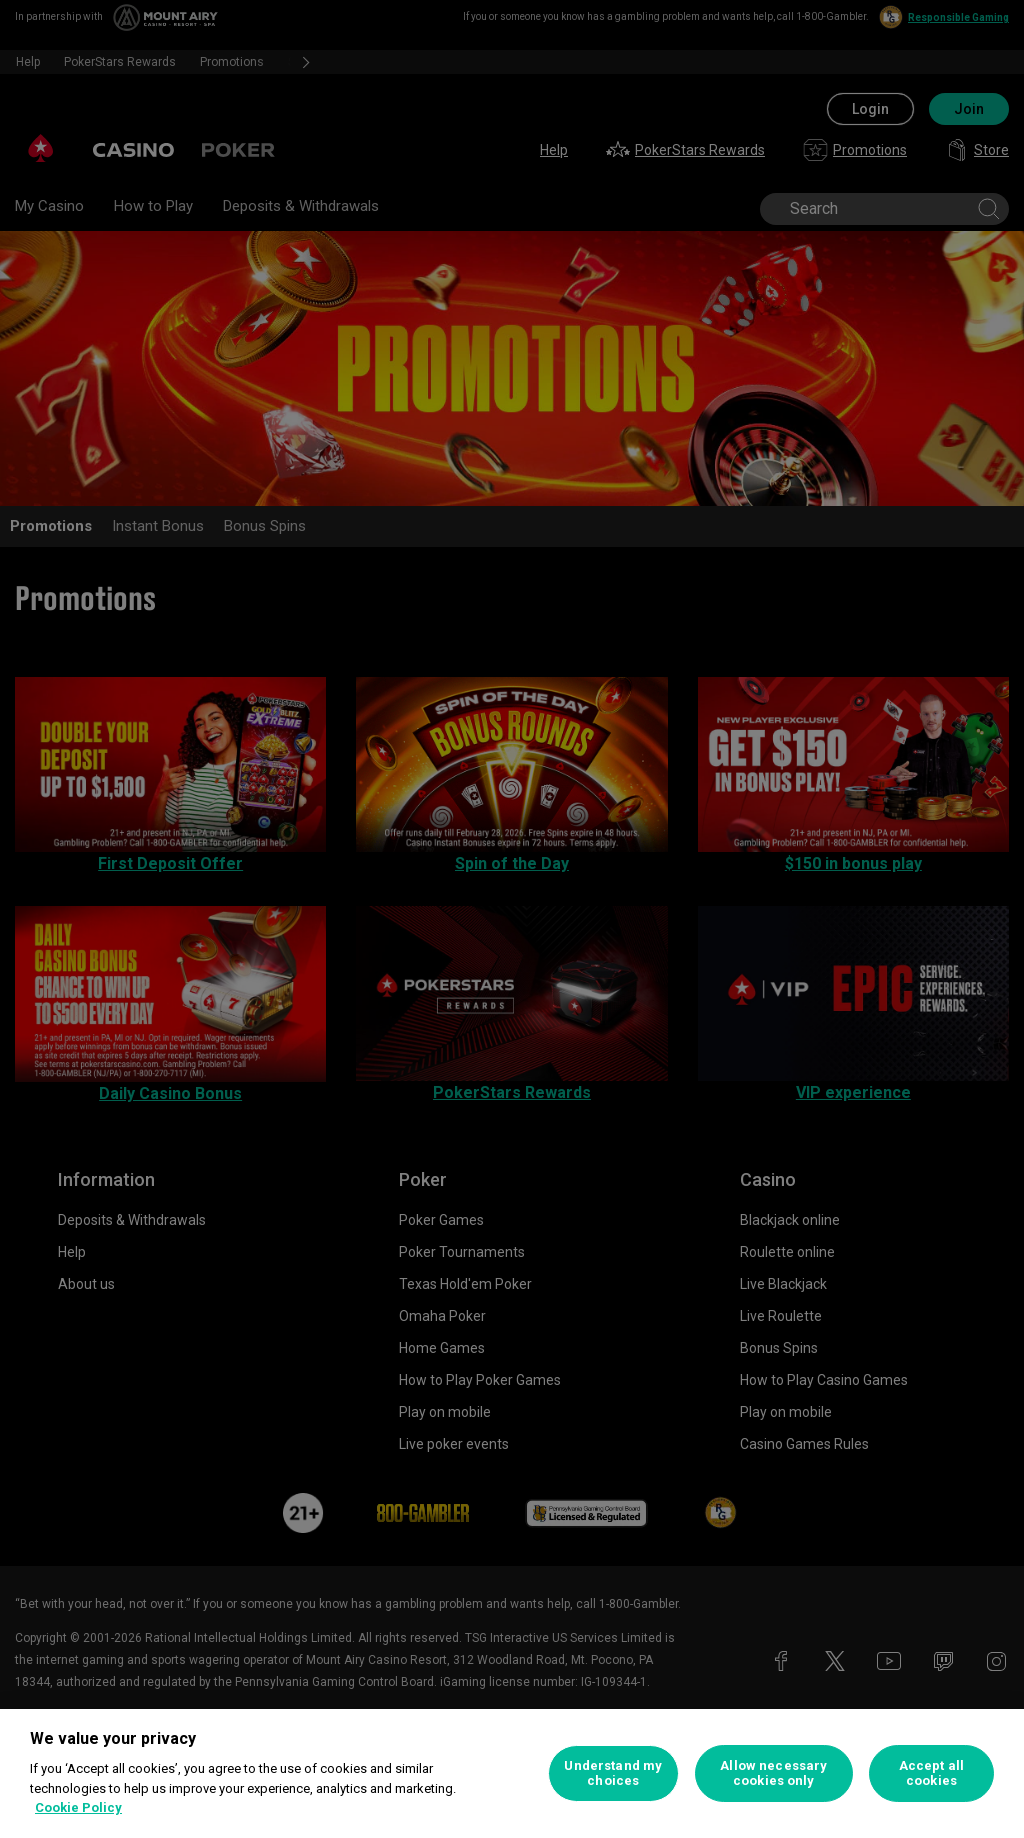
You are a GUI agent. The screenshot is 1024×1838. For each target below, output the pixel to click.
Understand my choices (613, 1773)
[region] (512, 1773)
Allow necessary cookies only (773, 1773)
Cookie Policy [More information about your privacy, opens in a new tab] (78, 1807)
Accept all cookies (931, 1773)
